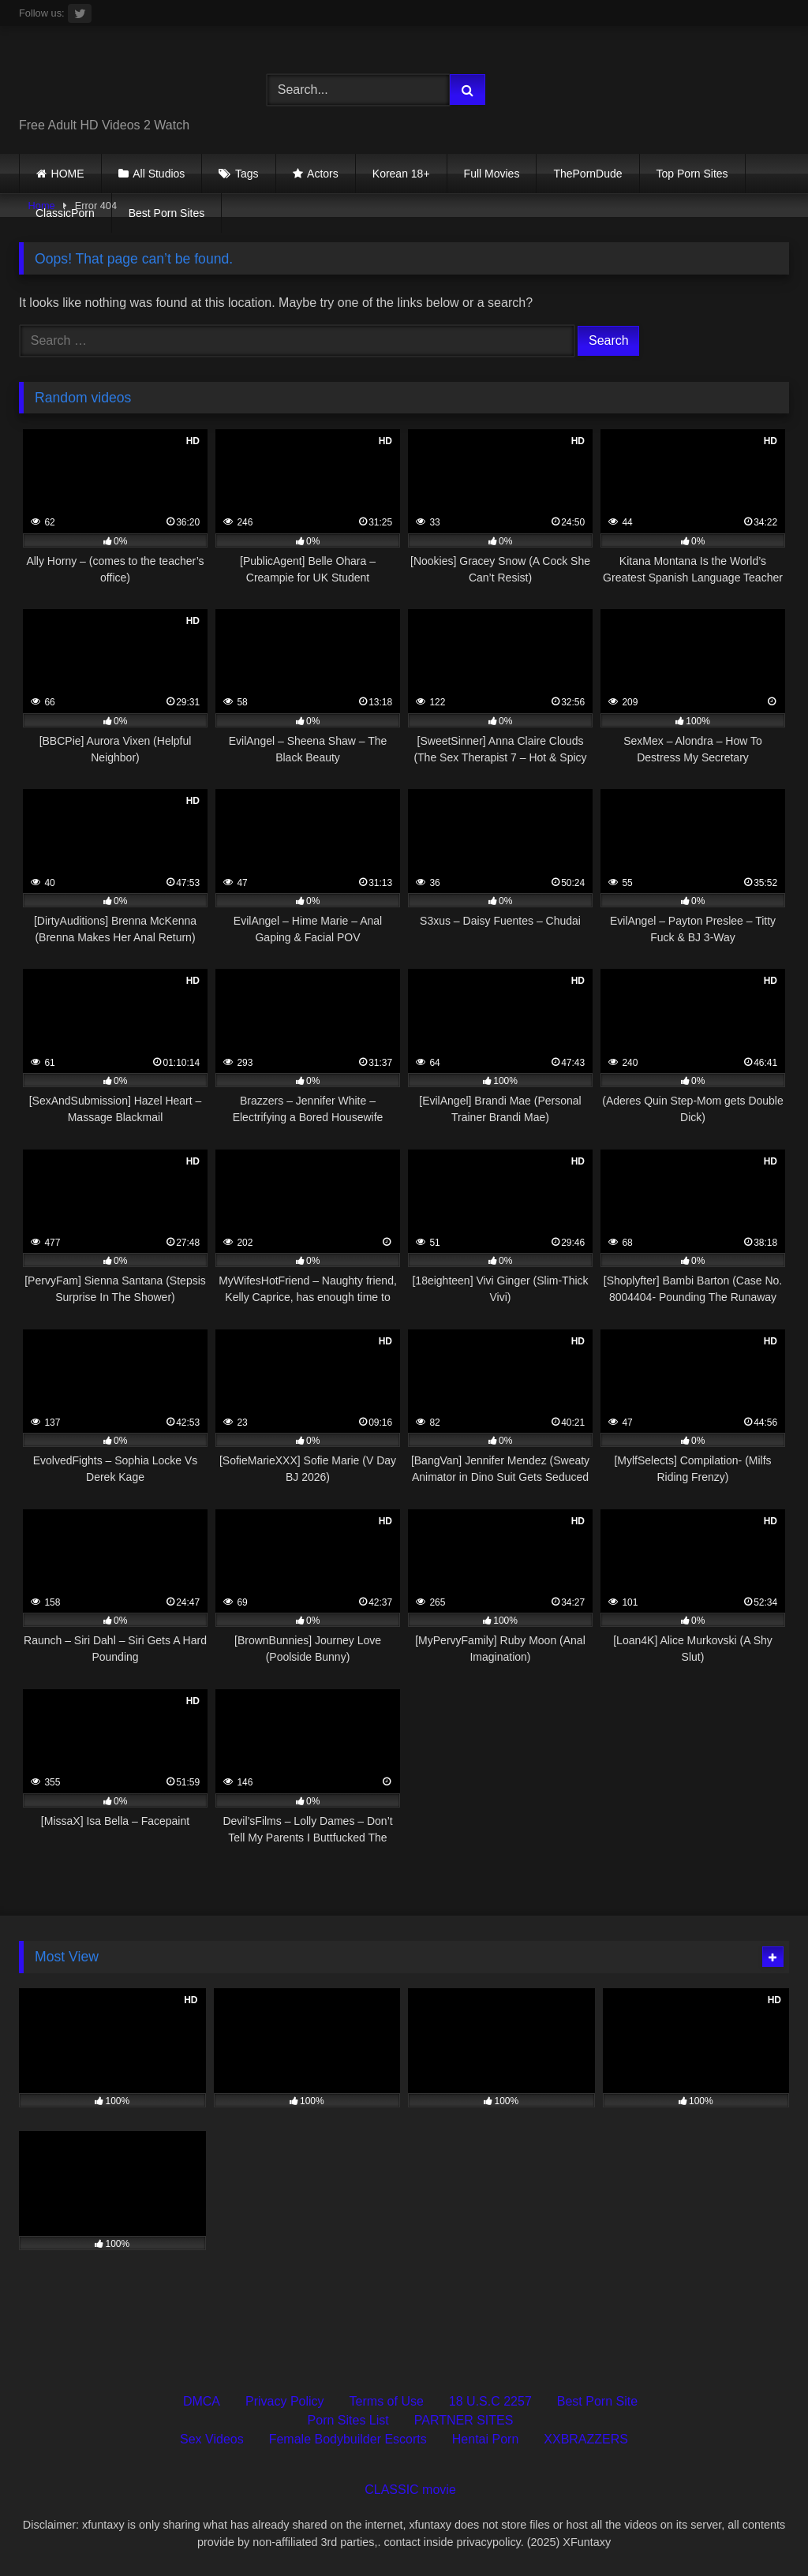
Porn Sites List (348, 2420)
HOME (67, 173)
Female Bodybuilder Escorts (348, 2439)
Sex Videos (212, 2439)
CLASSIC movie (410, 2489)
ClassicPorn (65, 213)
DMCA (201, 2401)
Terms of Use (387, 2401)
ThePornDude (587, 173)
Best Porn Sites (167, 213)
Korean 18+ (401, 173)
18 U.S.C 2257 (490, 2401)
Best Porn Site (597, 2401)
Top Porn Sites (692, 173)
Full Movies (492, 173)
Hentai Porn (485, 2439)
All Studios (159, 173)
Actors (323, 173)
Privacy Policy (284, 2401)
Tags (247, 173)
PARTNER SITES (464, 2420)
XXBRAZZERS (586, 2439)
